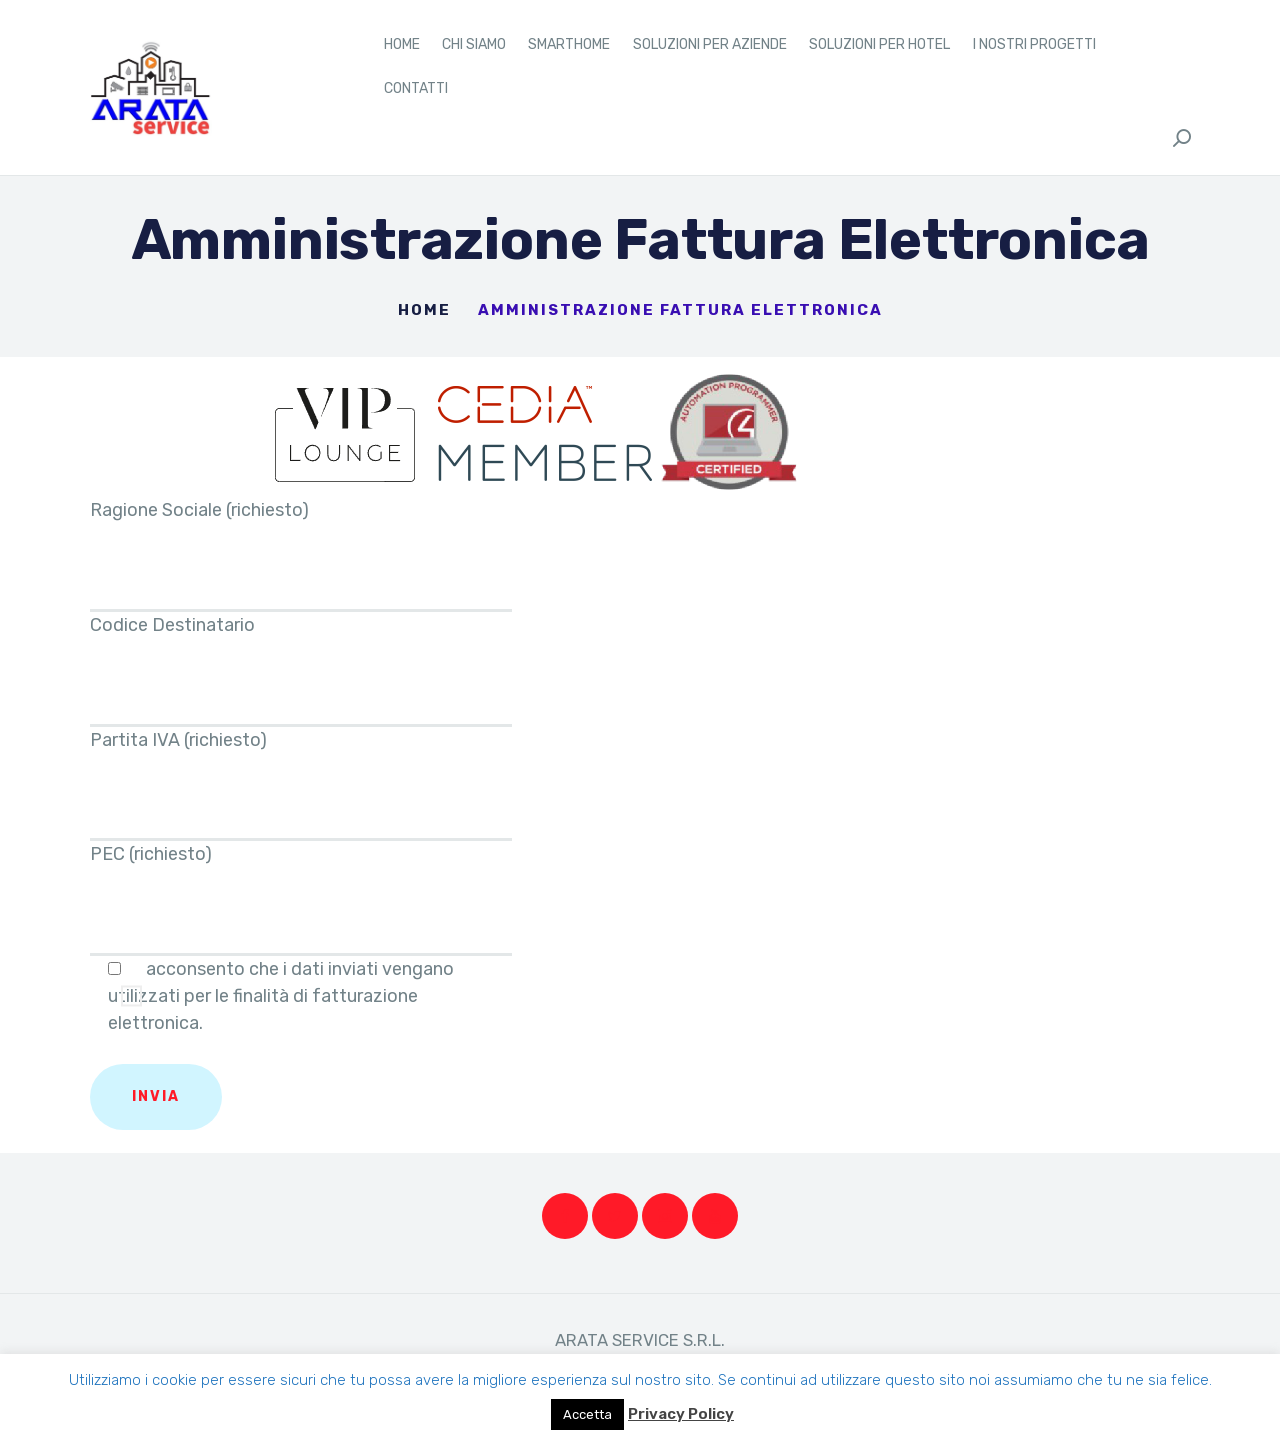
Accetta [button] (587, 1414)
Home (424, 310)
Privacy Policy (681, 1414)
